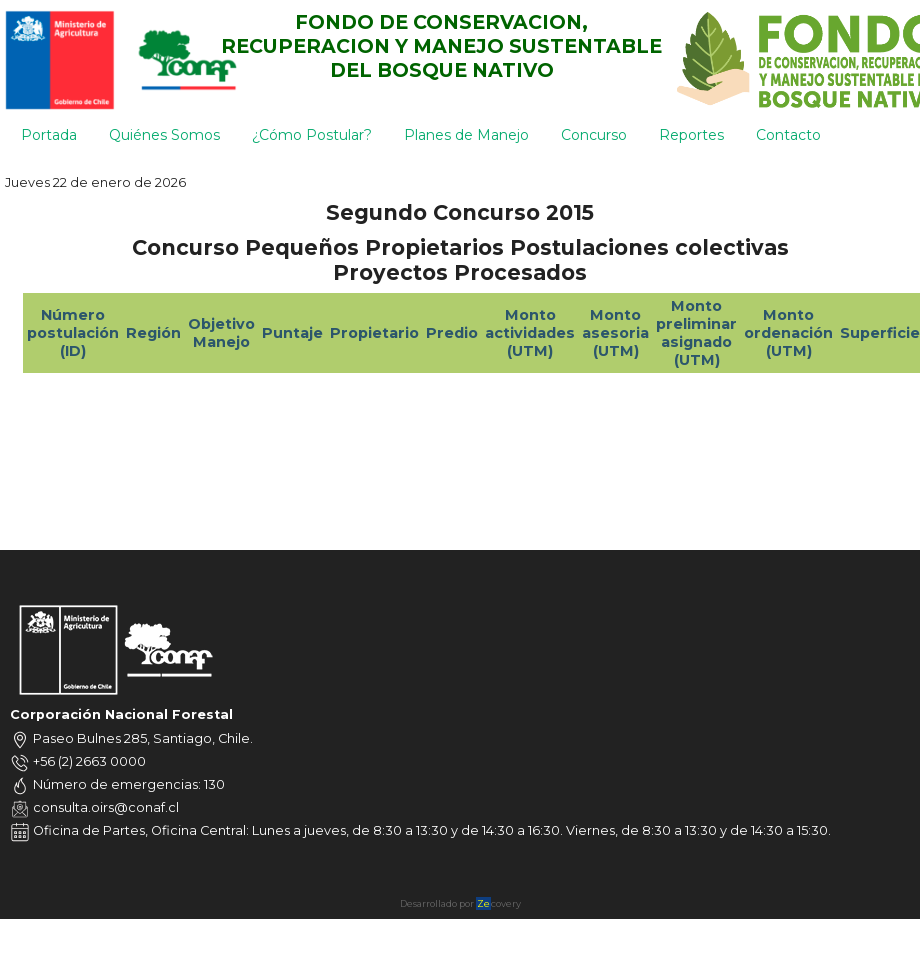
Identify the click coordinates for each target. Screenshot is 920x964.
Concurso (594, 135)
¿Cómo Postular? (312, 135)
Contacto (788, 135)
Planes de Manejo (466, 135)
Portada (49, 135)
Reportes (691, 135)
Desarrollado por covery (460, 903)
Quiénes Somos (164, 135)
